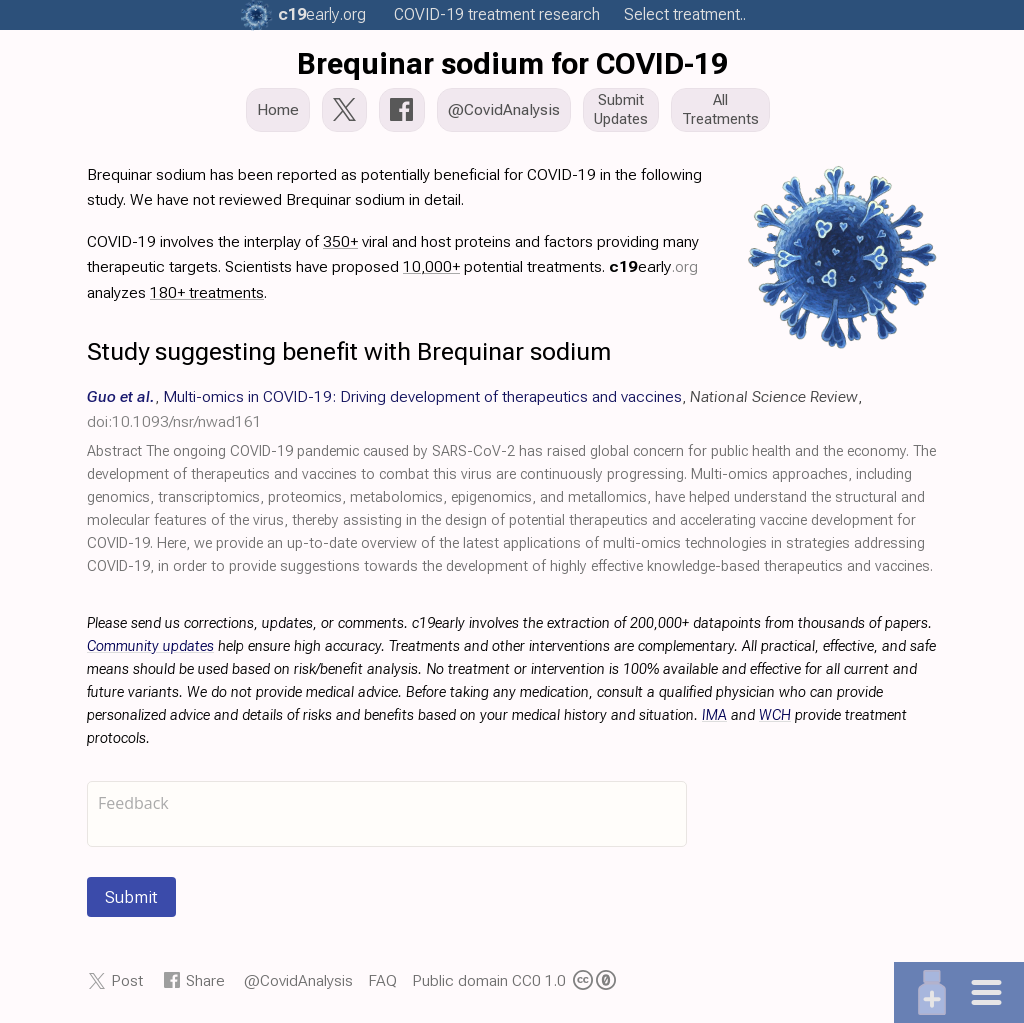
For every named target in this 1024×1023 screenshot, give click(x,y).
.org (322, 14)
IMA (714, 715)
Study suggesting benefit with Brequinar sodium (349, 351)
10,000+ (431, 266)
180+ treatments (207, 292)
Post (127, 980)
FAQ (382, 980)
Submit (131, 897)
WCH (775, 715)
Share (205, 980)
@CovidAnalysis (298, 980)
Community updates (150, 646)
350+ (340, 241)
